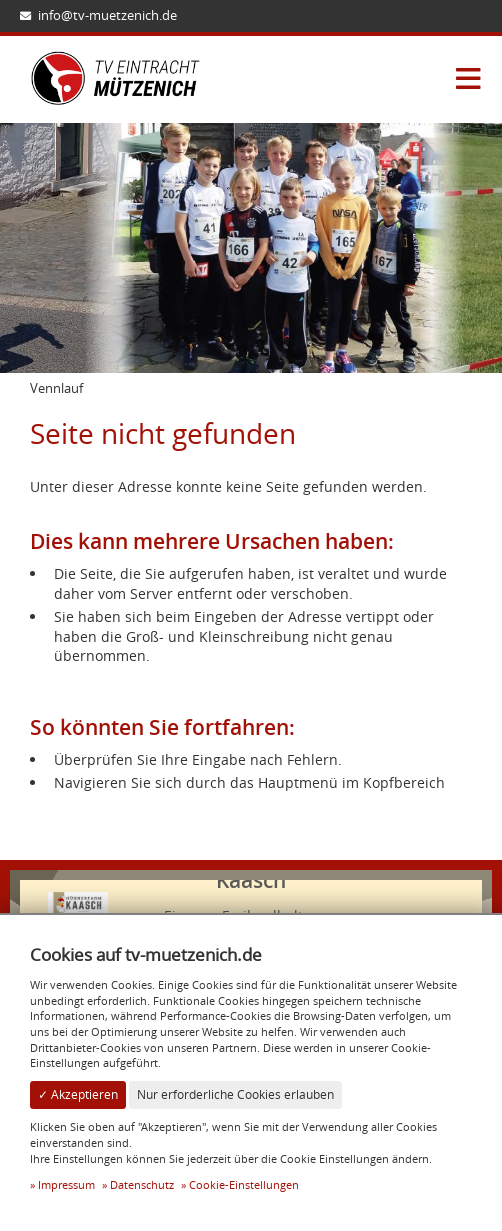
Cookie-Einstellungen (244, 1184)
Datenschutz (142, 1184)
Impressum (66, 1184)
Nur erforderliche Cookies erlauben (235, 1094)
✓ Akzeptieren (78, 1094)
